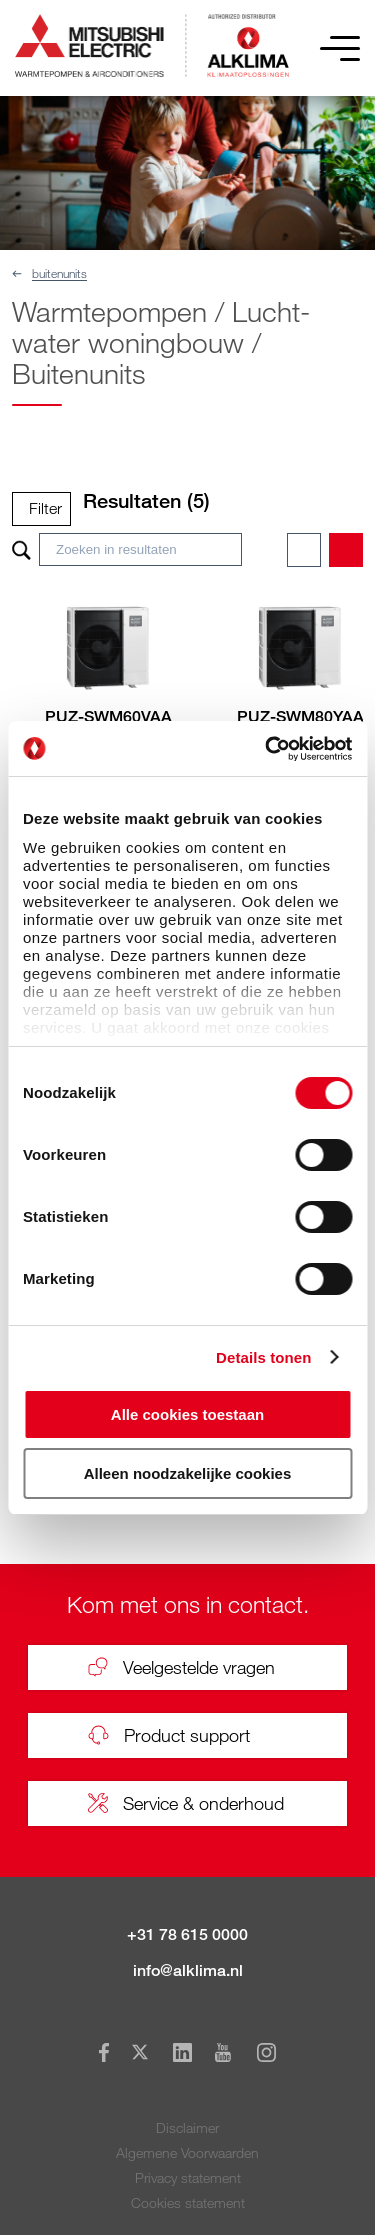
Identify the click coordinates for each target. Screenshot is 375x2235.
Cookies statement (188, 2202)
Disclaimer (187, 2127)
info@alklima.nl (188, 1970)
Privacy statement (188, 2177)
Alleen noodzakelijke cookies (188, 1473)
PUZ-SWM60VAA (108, 716)
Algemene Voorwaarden (187, 2152)
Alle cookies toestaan (187, 1414)
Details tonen (263, 1357)
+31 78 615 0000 (187, 1934)
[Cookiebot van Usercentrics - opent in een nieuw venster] (267, 749)
